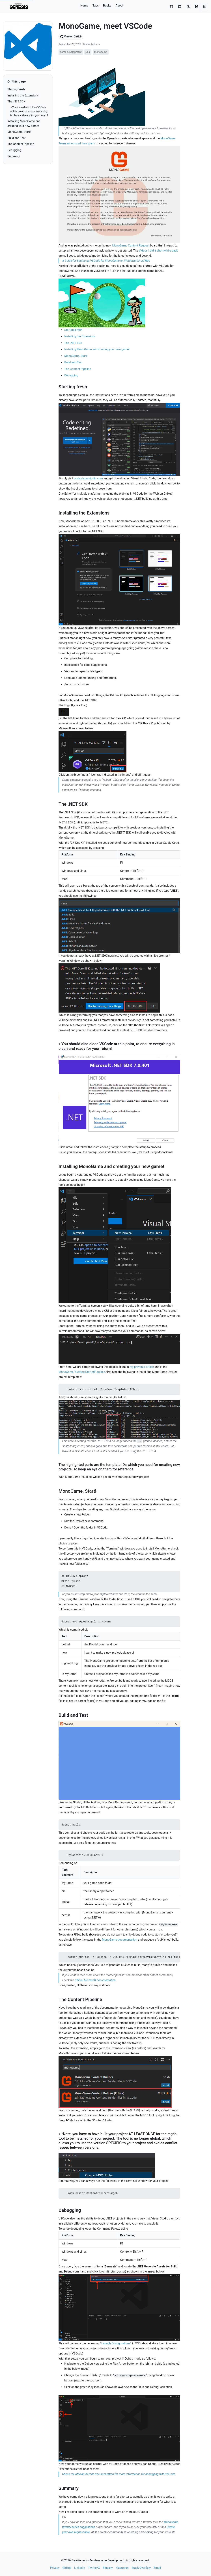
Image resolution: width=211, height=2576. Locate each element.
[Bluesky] (196, 6)
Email (157, 2567)
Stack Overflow (141, 2567)
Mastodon (122, 2567)
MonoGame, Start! (19, 132)
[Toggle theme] (204, 7)
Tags (95, 5)
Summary (13, 156)
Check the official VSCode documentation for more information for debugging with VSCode (118, 2474)
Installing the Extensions (23, 95)
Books (107, 5)
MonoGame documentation (119, 1939)
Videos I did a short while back (158, 250)
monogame (100, 51)
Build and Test (16, 138)
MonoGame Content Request (130, 245)
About (119, 5)
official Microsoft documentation (95, 1980)
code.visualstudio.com (88, 478)
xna (88, 51)
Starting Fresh (73, 330)
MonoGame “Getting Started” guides (82, 1372)
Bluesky (108, 2567)
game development (70, 51)
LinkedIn (79, 2567)
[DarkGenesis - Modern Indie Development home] (19, 6)
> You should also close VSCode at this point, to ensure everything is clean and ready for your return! (29, 111)
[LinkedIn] (179, 6)
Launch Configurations (115, 2343)
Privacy (55, 2567)
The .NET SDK (16, 101)
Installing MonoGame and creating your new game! (97, 349)
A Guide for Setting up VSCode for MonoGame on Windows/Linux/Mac (106, 260)
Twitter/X (94, 2567)
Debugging (14, 150)
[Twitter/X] (188, 6)
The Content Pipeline (20, 144)
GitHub (66, 2567)
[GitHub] (171, 6)
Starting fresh (16, 89)
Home (84, 5)
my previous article (142, 1367)
